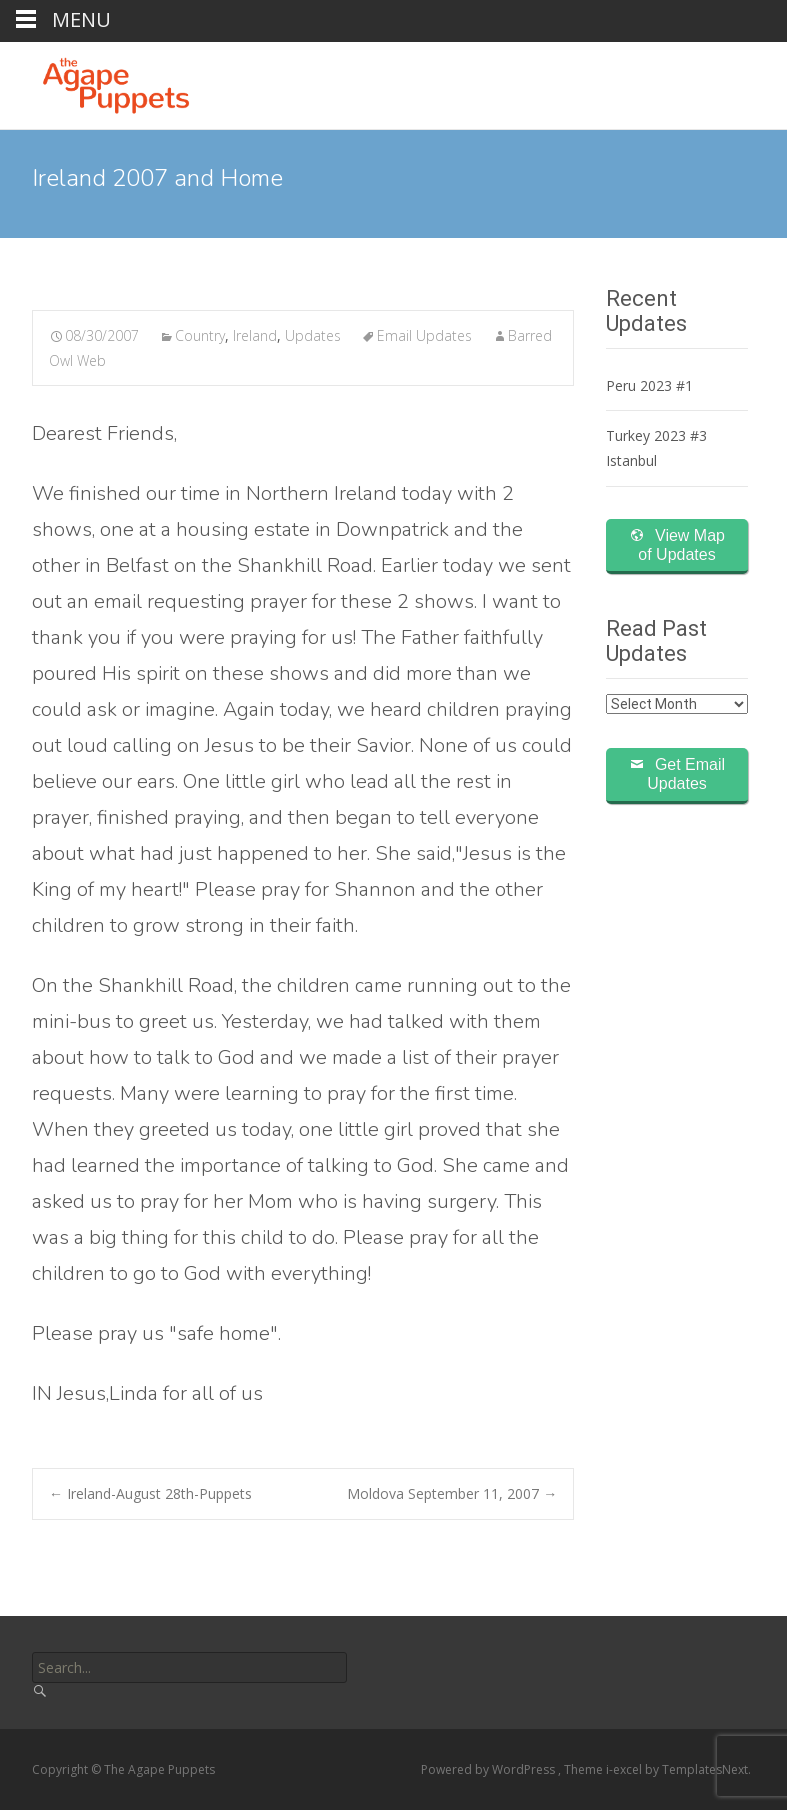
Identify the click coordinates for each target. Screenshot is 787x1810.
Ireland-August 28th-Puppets (150, 1493)
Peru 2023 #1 (649, 385)
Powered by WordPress (489, 1769)
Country (200, 335)
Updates (313, 335)
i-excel (625, 1769)
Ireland (255, 335)
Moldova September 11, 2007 (452, 1493)
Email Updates (424, 335)
